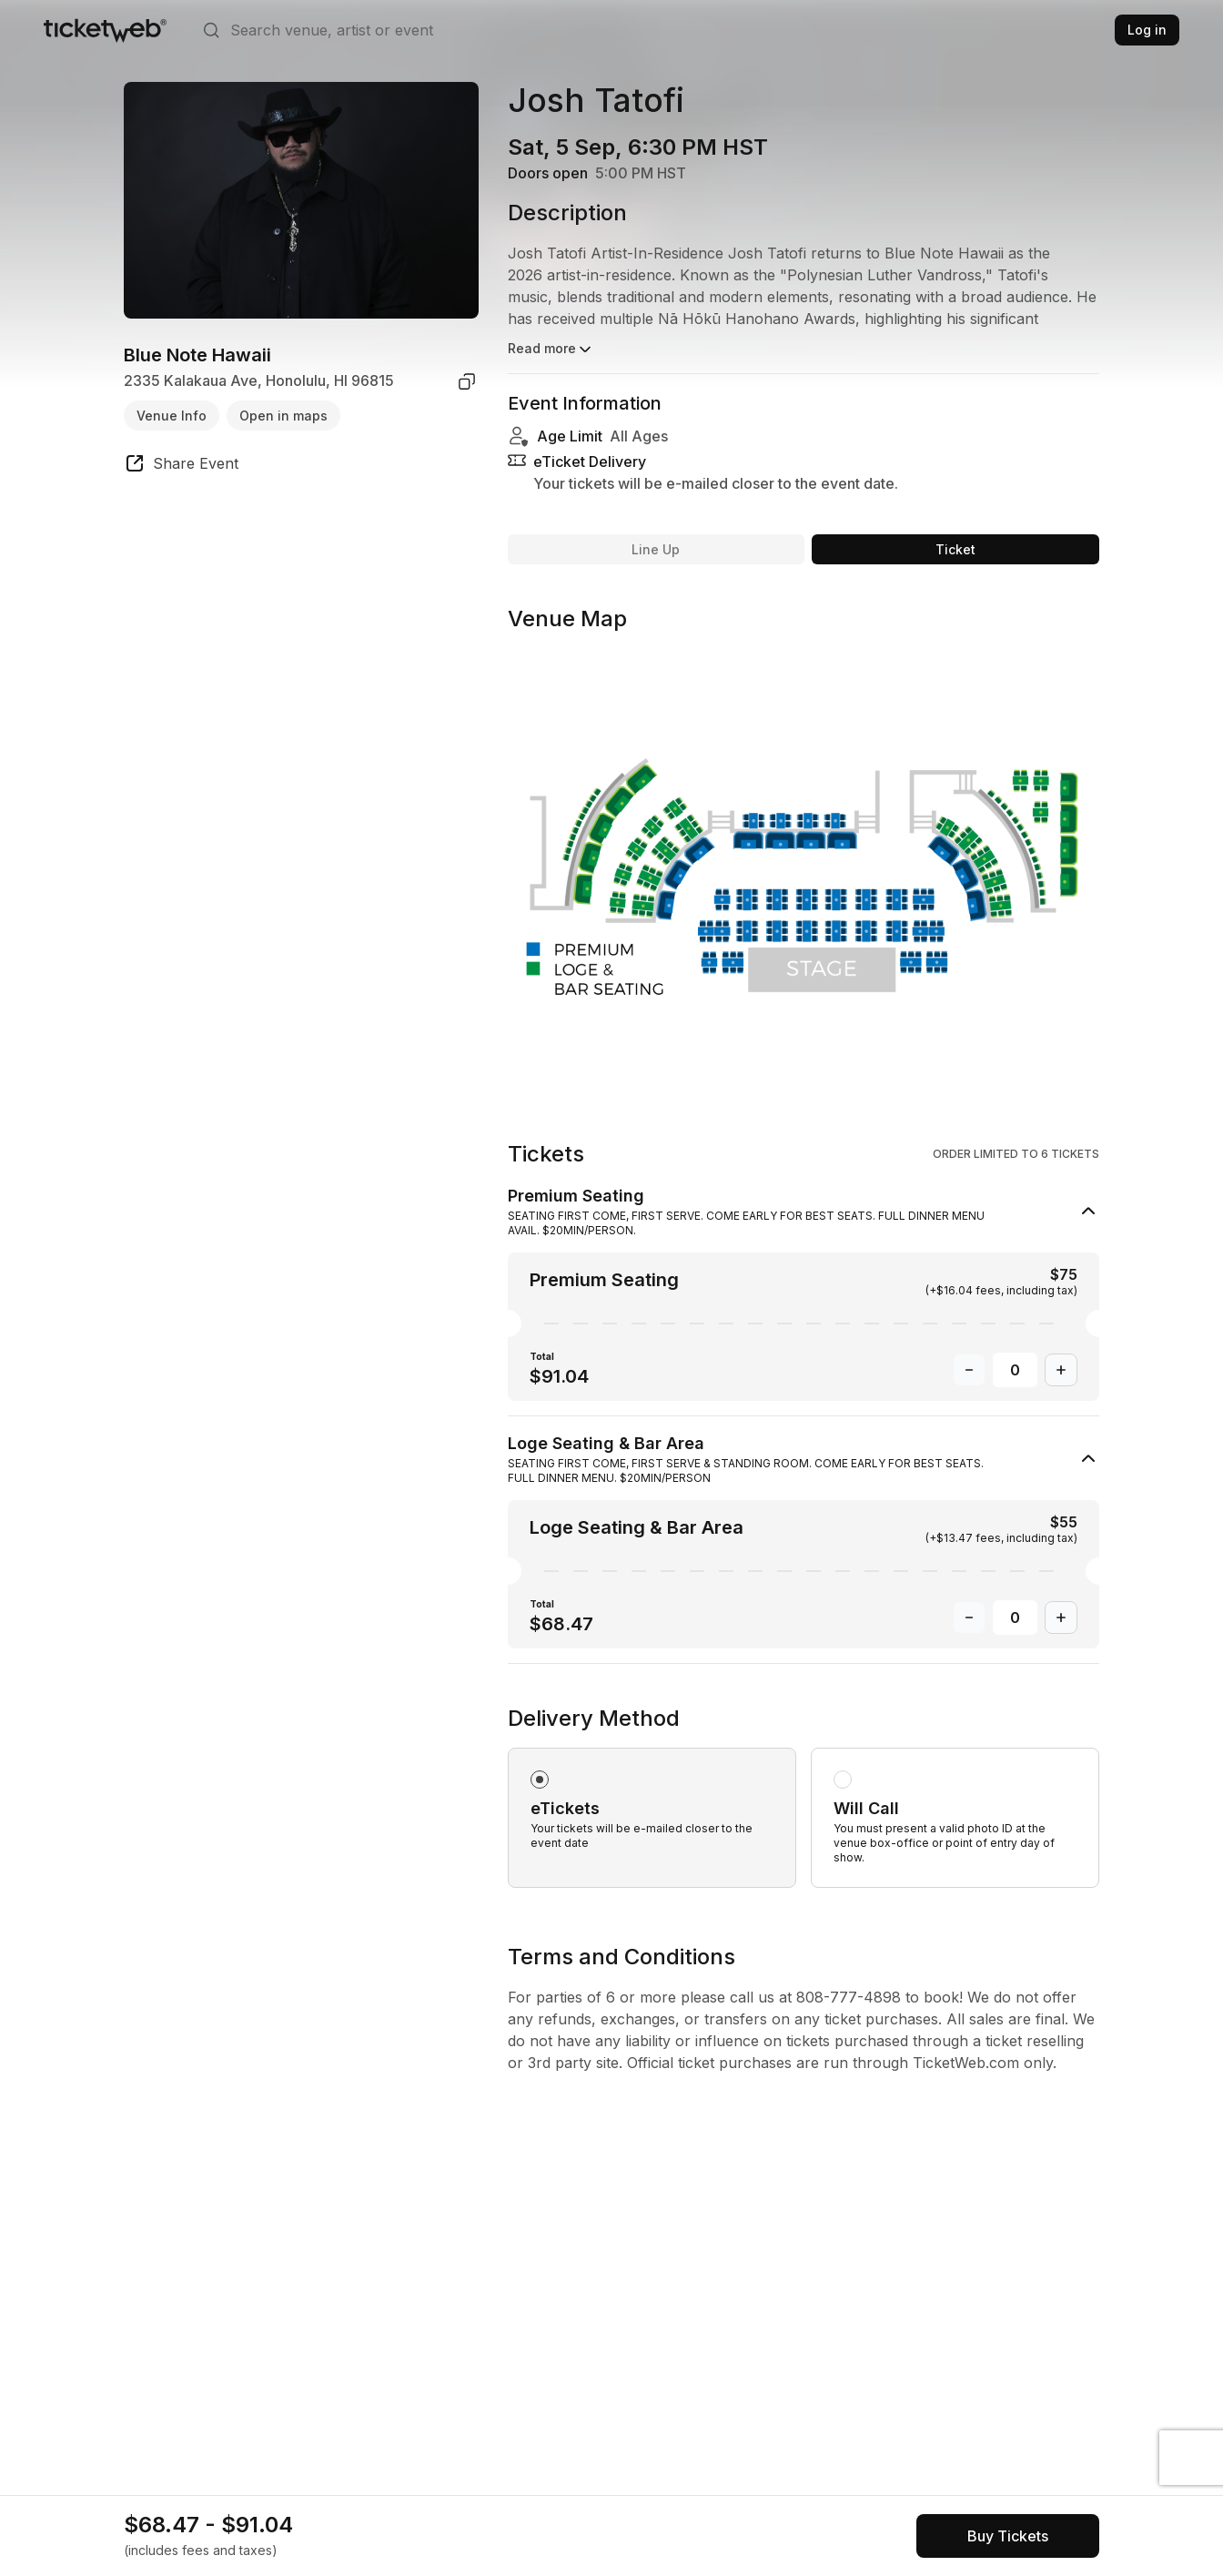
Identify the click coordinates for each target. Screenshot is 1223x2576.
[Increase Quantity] (1061, 1370)
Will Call (866, 1808)
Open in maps (283, 415)
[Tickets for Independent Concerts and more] (105, 30)
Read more (551, 349)
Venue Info (171, 415)
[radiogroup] (803, 1796)
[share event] (181, 466)
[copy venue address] (467, 381)
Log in (1147, 29)
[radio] (652, 1818)
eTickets (565, 1808)
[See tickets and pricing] (1007, 2536)
